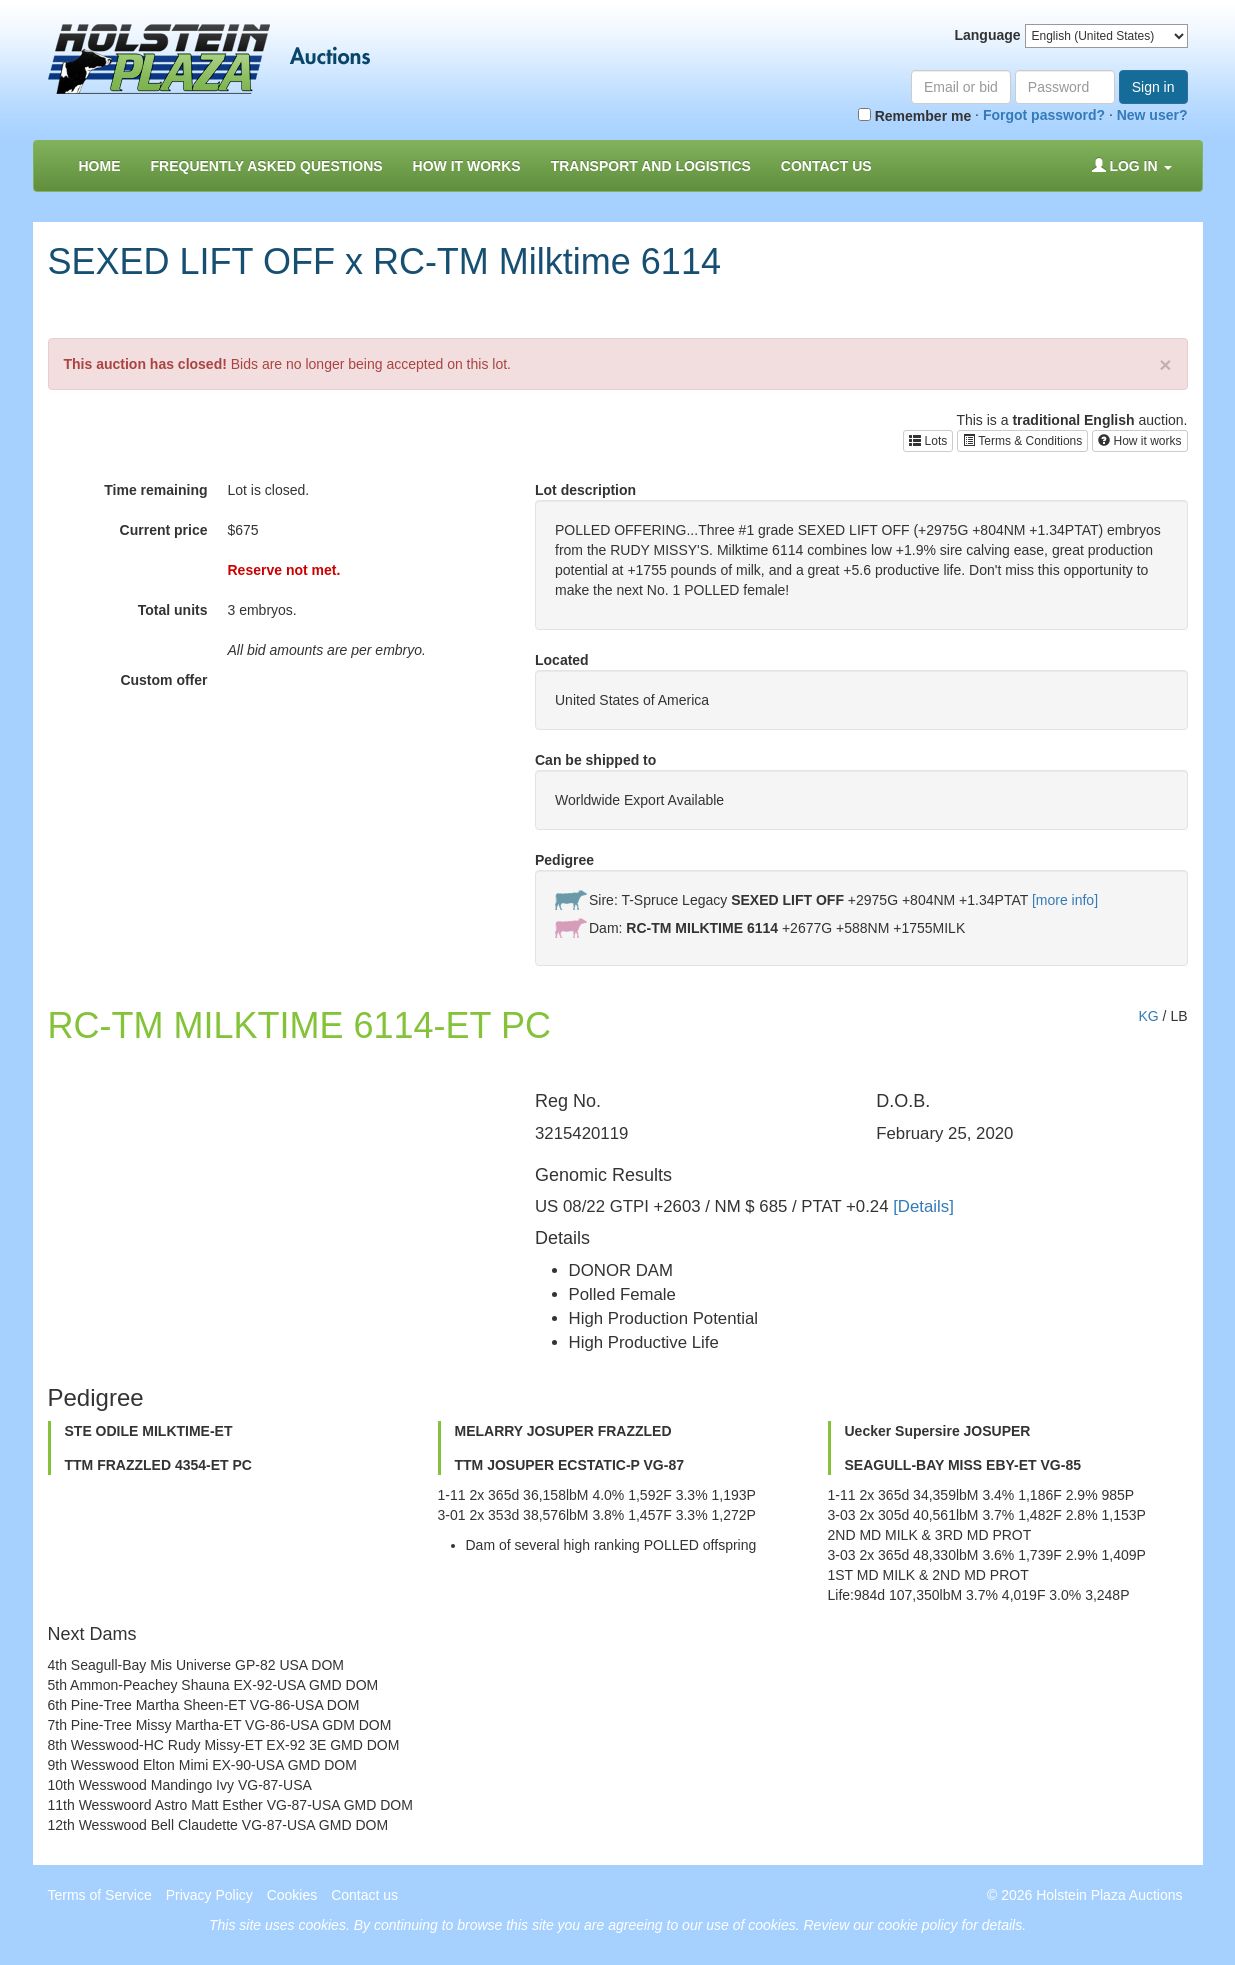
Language (987, 35)
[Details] (923, 1206)
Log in (1132, 166)
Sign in (1153, 87)
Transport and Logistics (651, 166)
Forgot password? (1044, 115)
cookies (321, 1925)
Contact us (826, 166)
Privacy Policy (209, 1895)
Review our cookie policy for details (913, 1925)
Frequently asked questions (267, 166)
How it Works (467, 166)
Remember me (914, 116)
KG (1148, 1016)
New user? (1152, 115)
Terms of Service (100, 1895)
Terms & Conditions (1022, 441)
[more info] (1065, 900)
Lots (928, 441)
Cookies (292, 1895)
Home (100, 166)
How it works (1139, 441)
